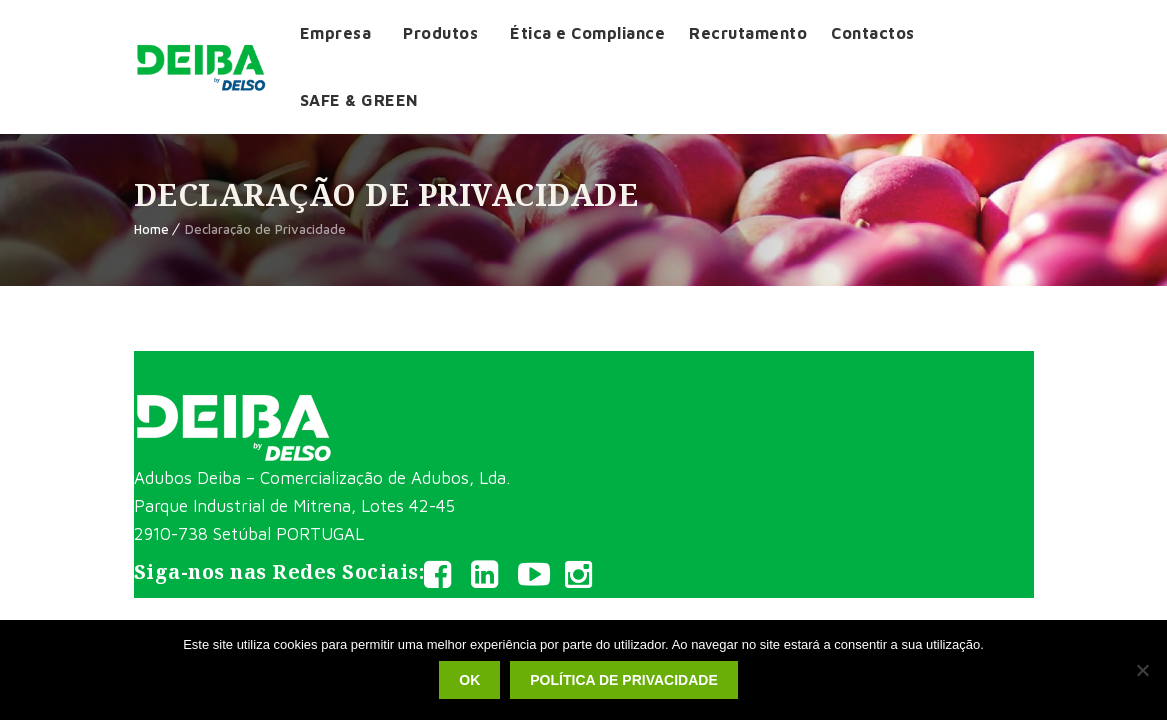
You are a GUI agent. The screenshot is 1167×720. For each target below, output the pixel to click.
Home (151, 229)
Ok (469, 680)
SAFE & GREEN (359, 100)
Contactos (873, 33)
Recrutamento (748, 33)
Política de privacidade (623, 680)
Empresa (336, 33)
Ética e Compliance (587, 33)
